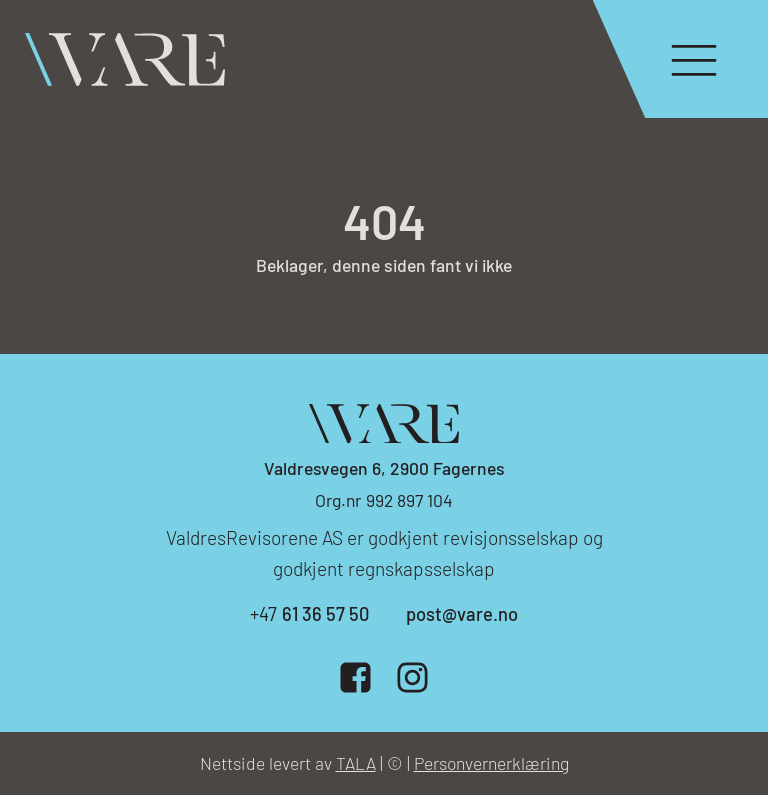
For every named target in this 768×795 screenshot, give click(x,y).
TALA (356, 763)
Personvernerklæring (491, 763)
